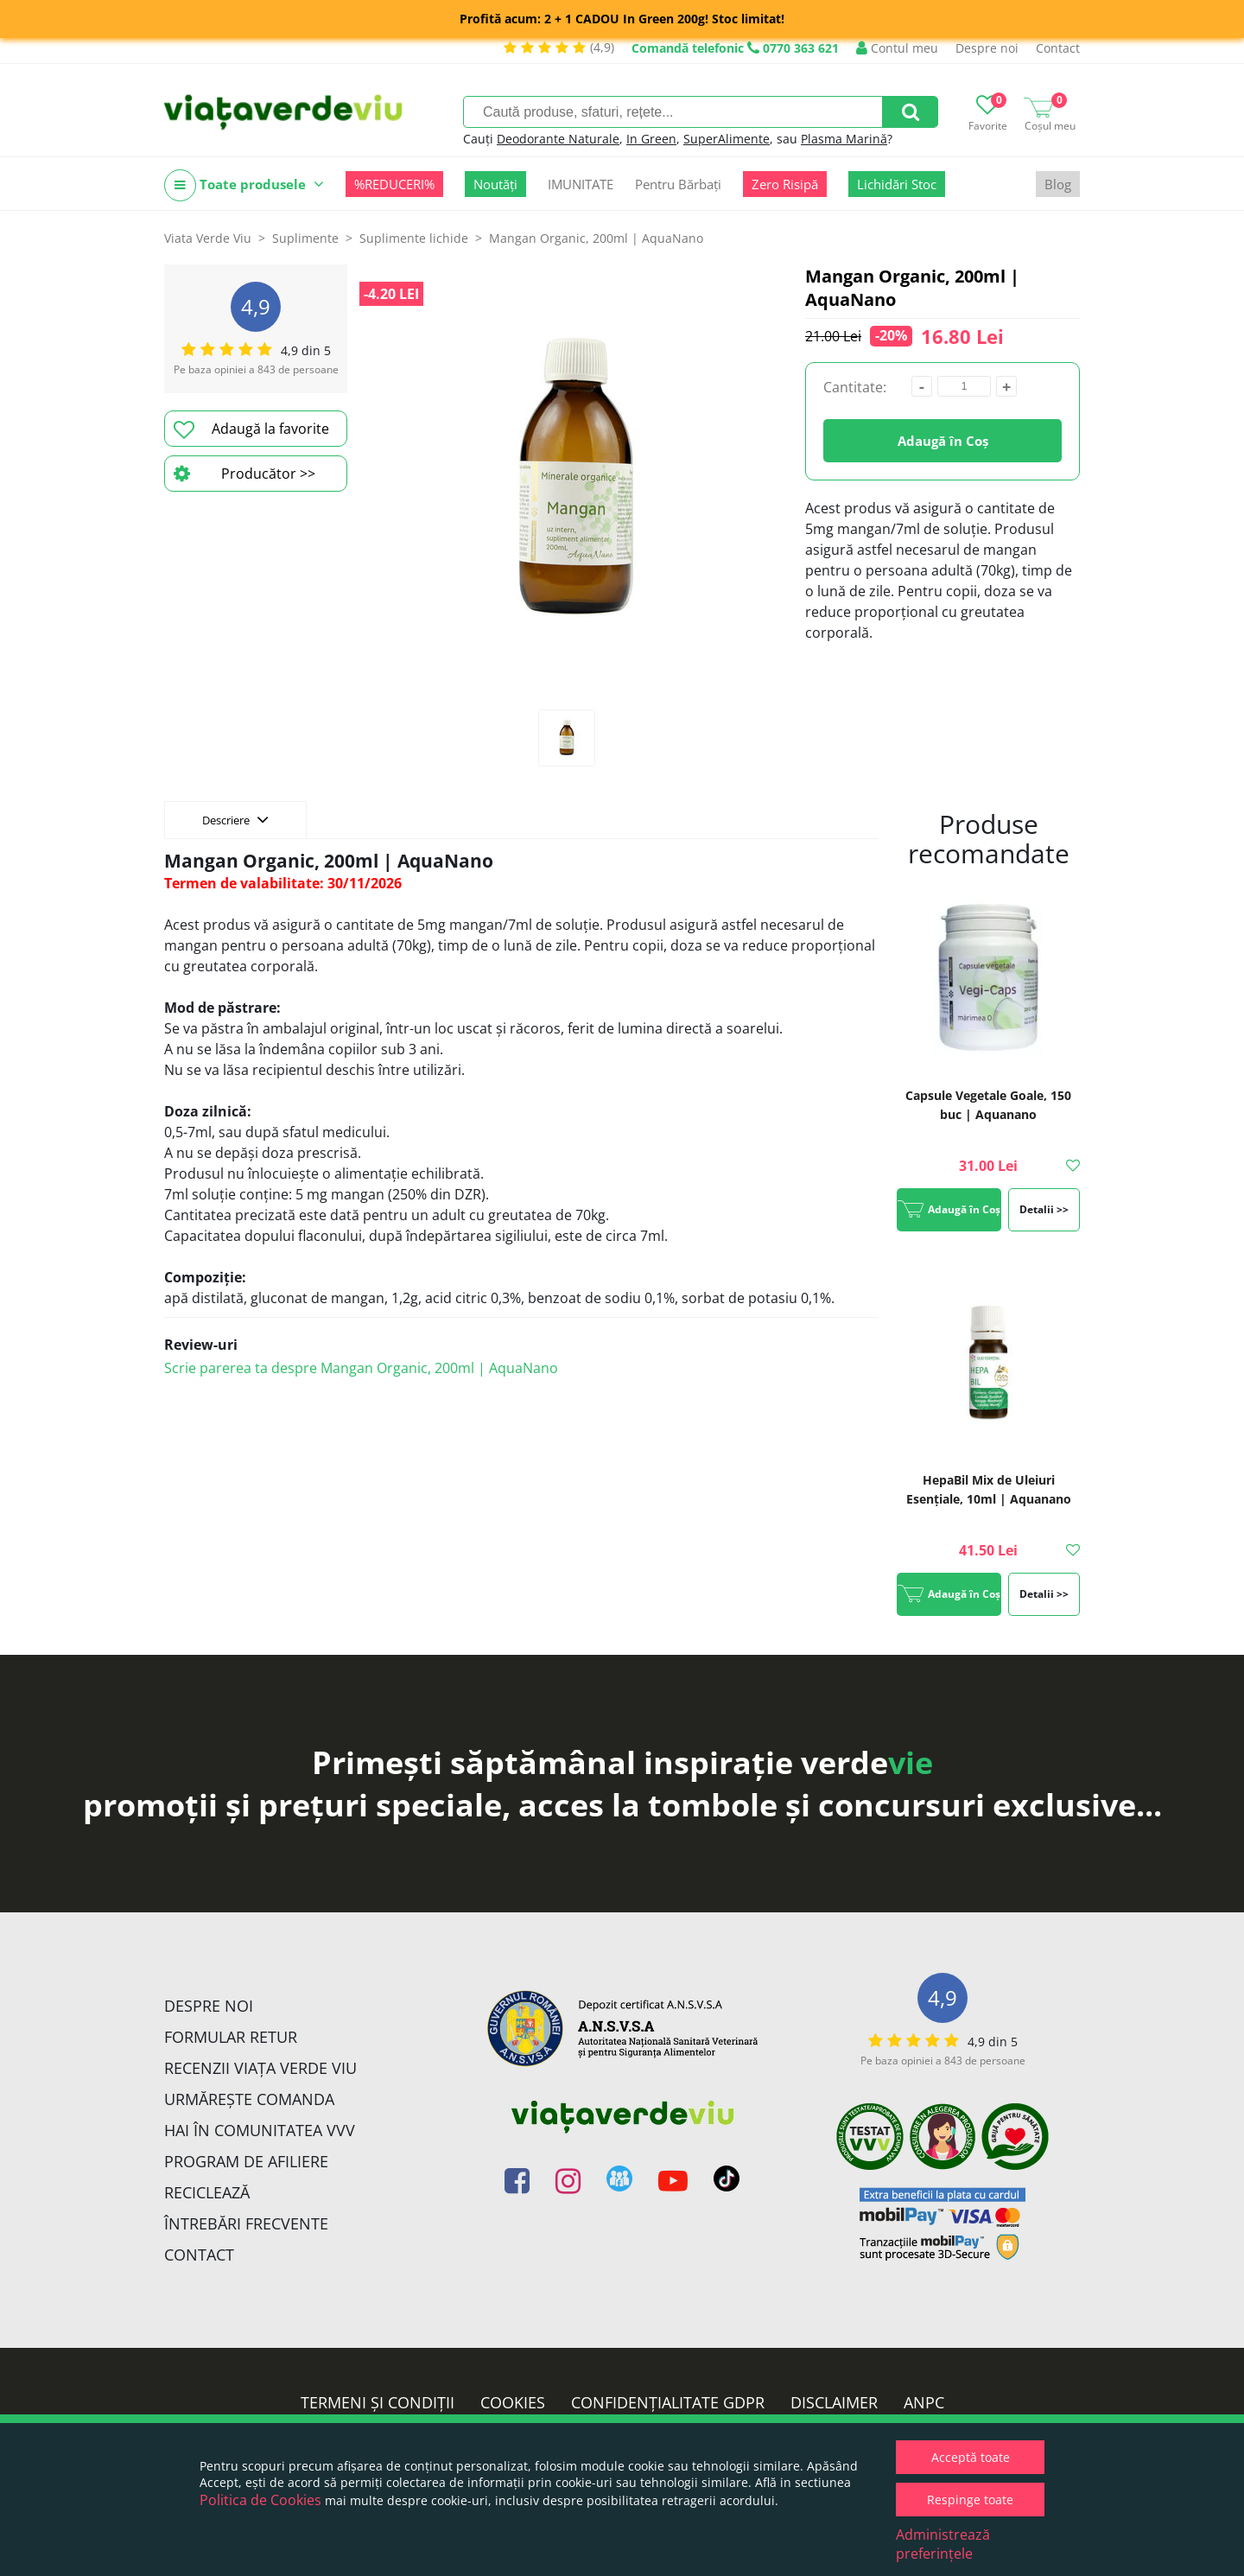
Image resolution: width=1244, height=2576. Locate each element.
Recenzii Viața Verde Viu (260, 2068)
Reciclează (207, 2192)
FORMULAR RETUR (230, 2036)
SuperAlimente (726, 138)
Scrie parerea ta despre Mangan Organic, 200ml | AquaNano (361, 1367)
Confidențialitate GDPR (668, 2402)
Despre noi (987, 48)
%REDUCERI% (394, 184)
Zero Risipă (785, 184)
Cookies (512, 2402)
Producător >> (244, 473)
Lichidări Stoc (896, 184)
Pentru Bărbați (678, 184)
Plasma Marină (844, 138)
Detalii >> (1044, 1209)
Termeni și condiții (377, 2402)
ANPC (924, 2402)
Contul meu (897, 48)
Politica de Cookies (260, 2499)
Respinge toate (970, 2499)
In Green (651, 138)
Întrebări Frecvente (246, 2223)
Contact (1058, 48)
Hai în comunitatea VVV (259, 2130)
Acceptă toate (970, 2457)
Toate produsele (244, 185)
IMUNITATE (580, 184)
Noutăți (495, 184)
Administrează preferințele (943, 2544)
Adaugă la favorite (251, 429)
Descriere (235, 819)
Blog (1057, 184)
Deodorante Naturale (558, 138)
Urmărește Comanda (249, 2099)
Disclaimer (834, 2402)
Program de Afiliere (246, 2161)
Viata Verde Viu (207, 238)
